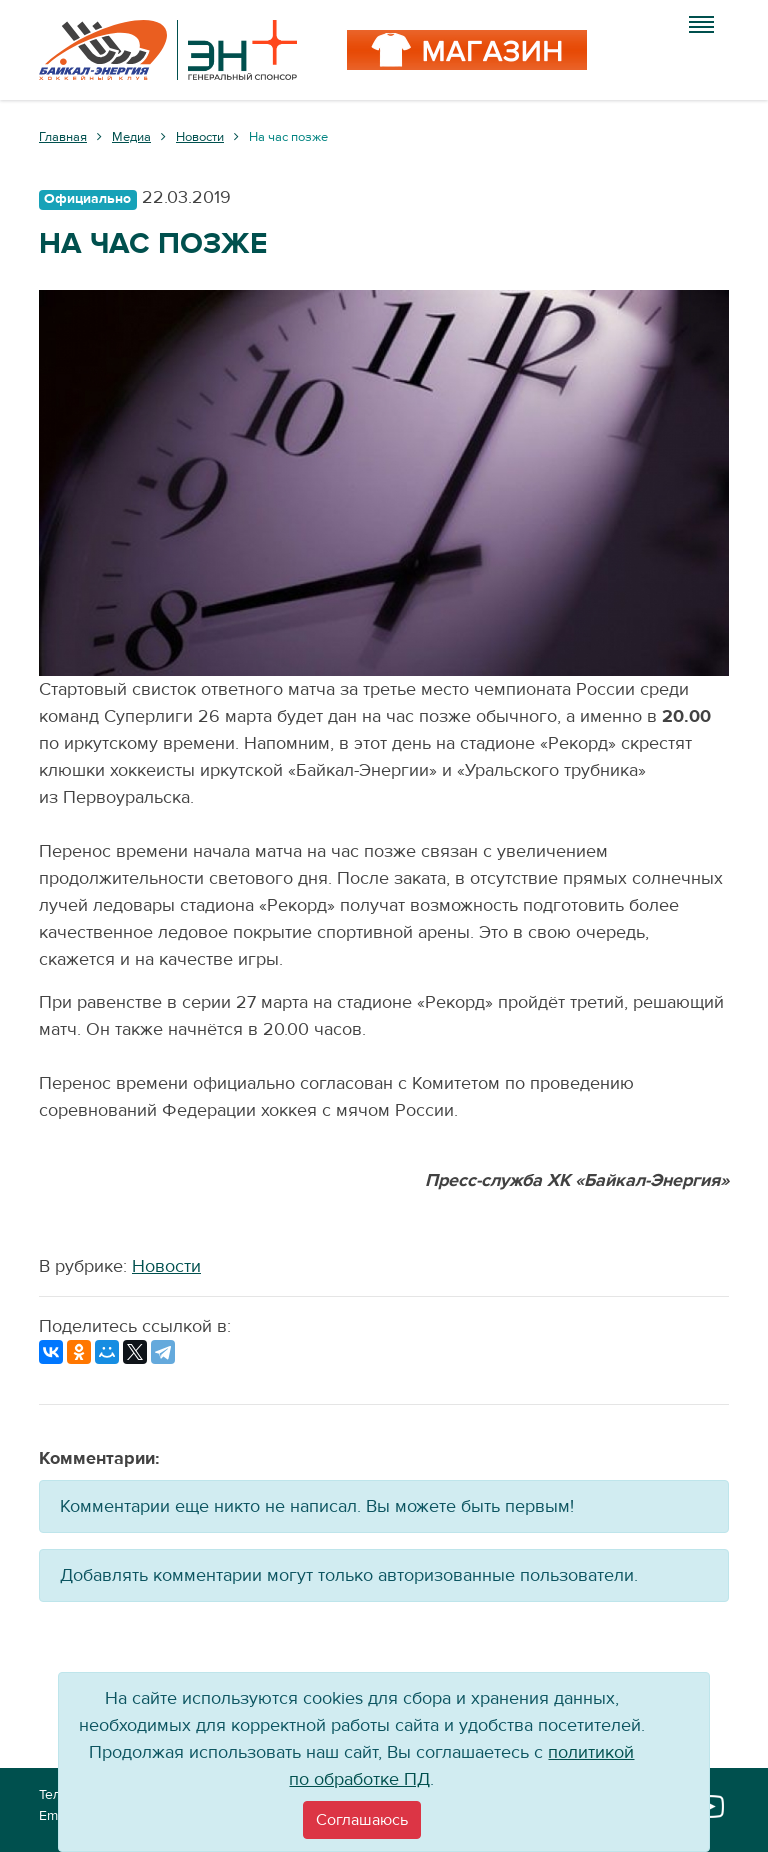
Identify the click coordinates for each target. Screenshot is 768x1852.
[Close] (362, 1820)
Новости (166, 1266)
